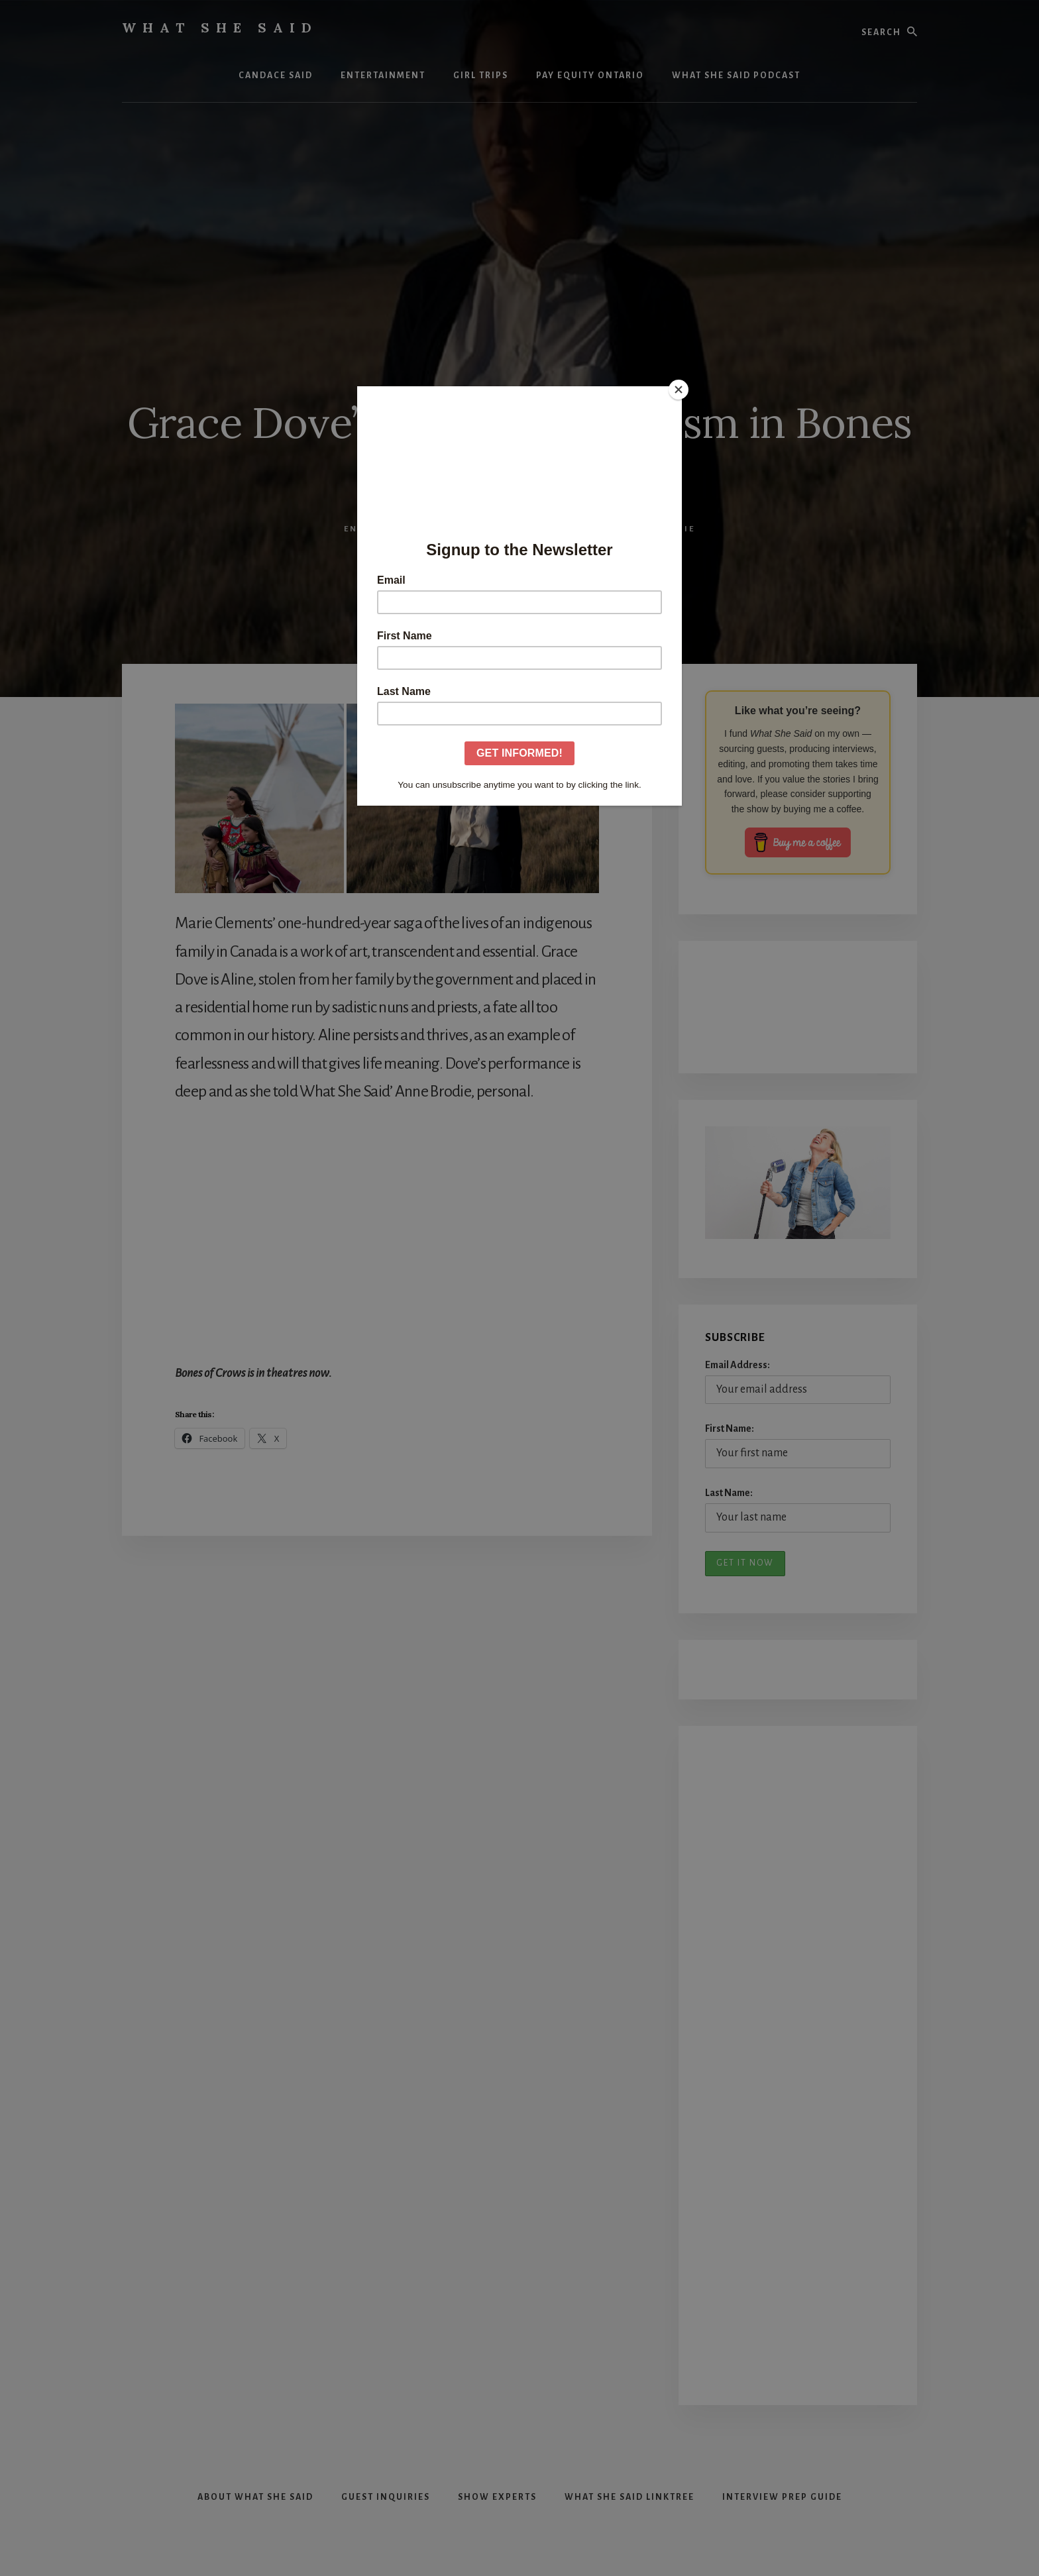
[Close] (678, 390)
